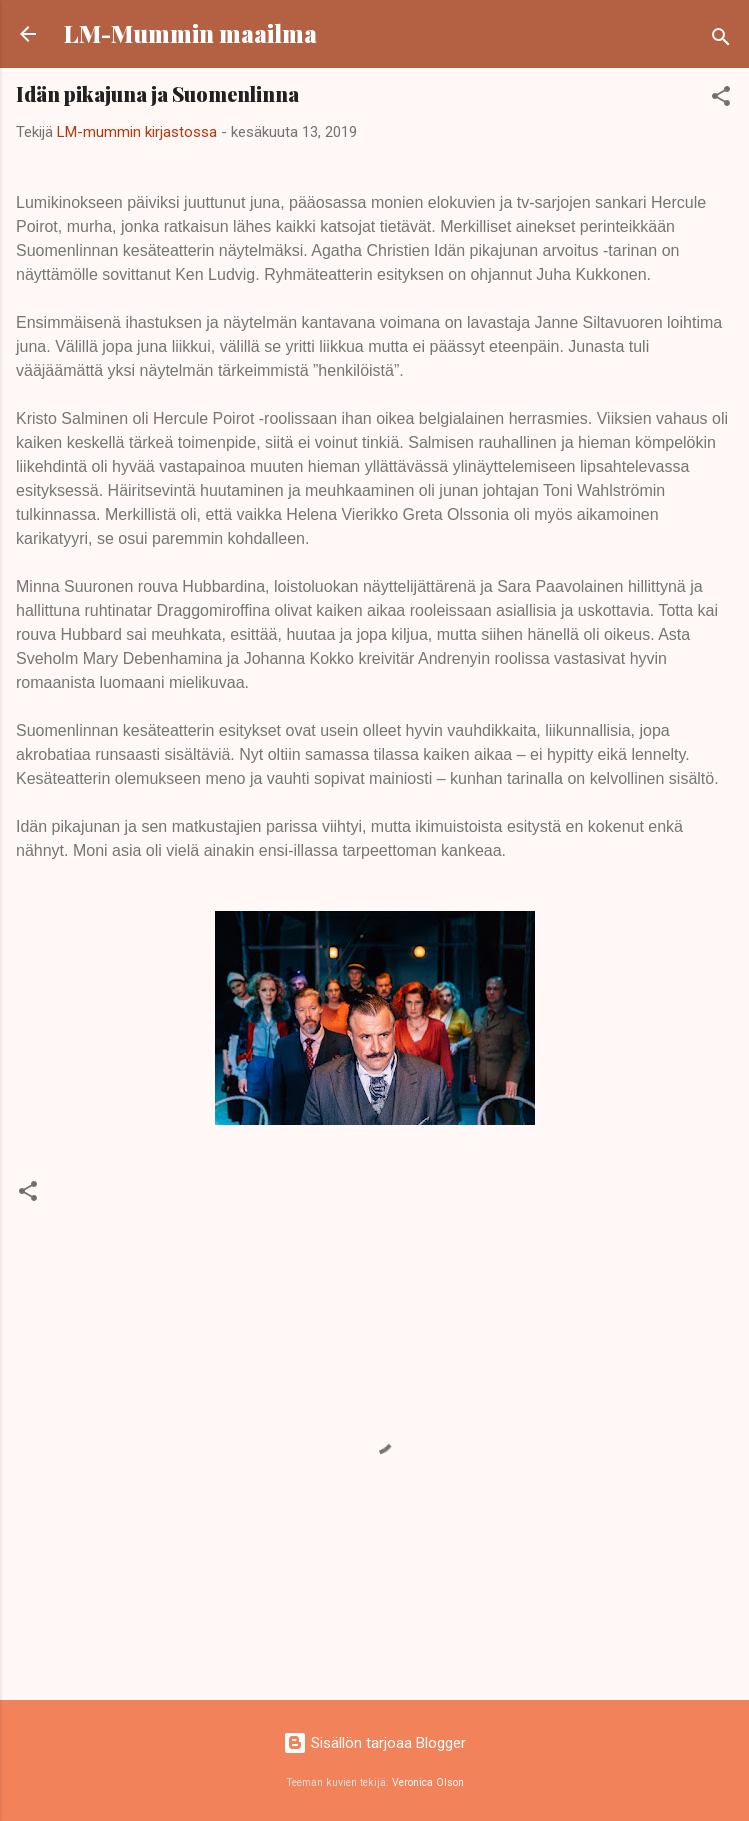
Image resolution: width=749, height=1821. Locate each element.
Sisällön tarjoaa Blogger (374, 1743)
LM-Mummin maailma (190, 33)
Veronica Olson (428, 1782)
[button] (721, 99)
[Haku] (721, 40)
